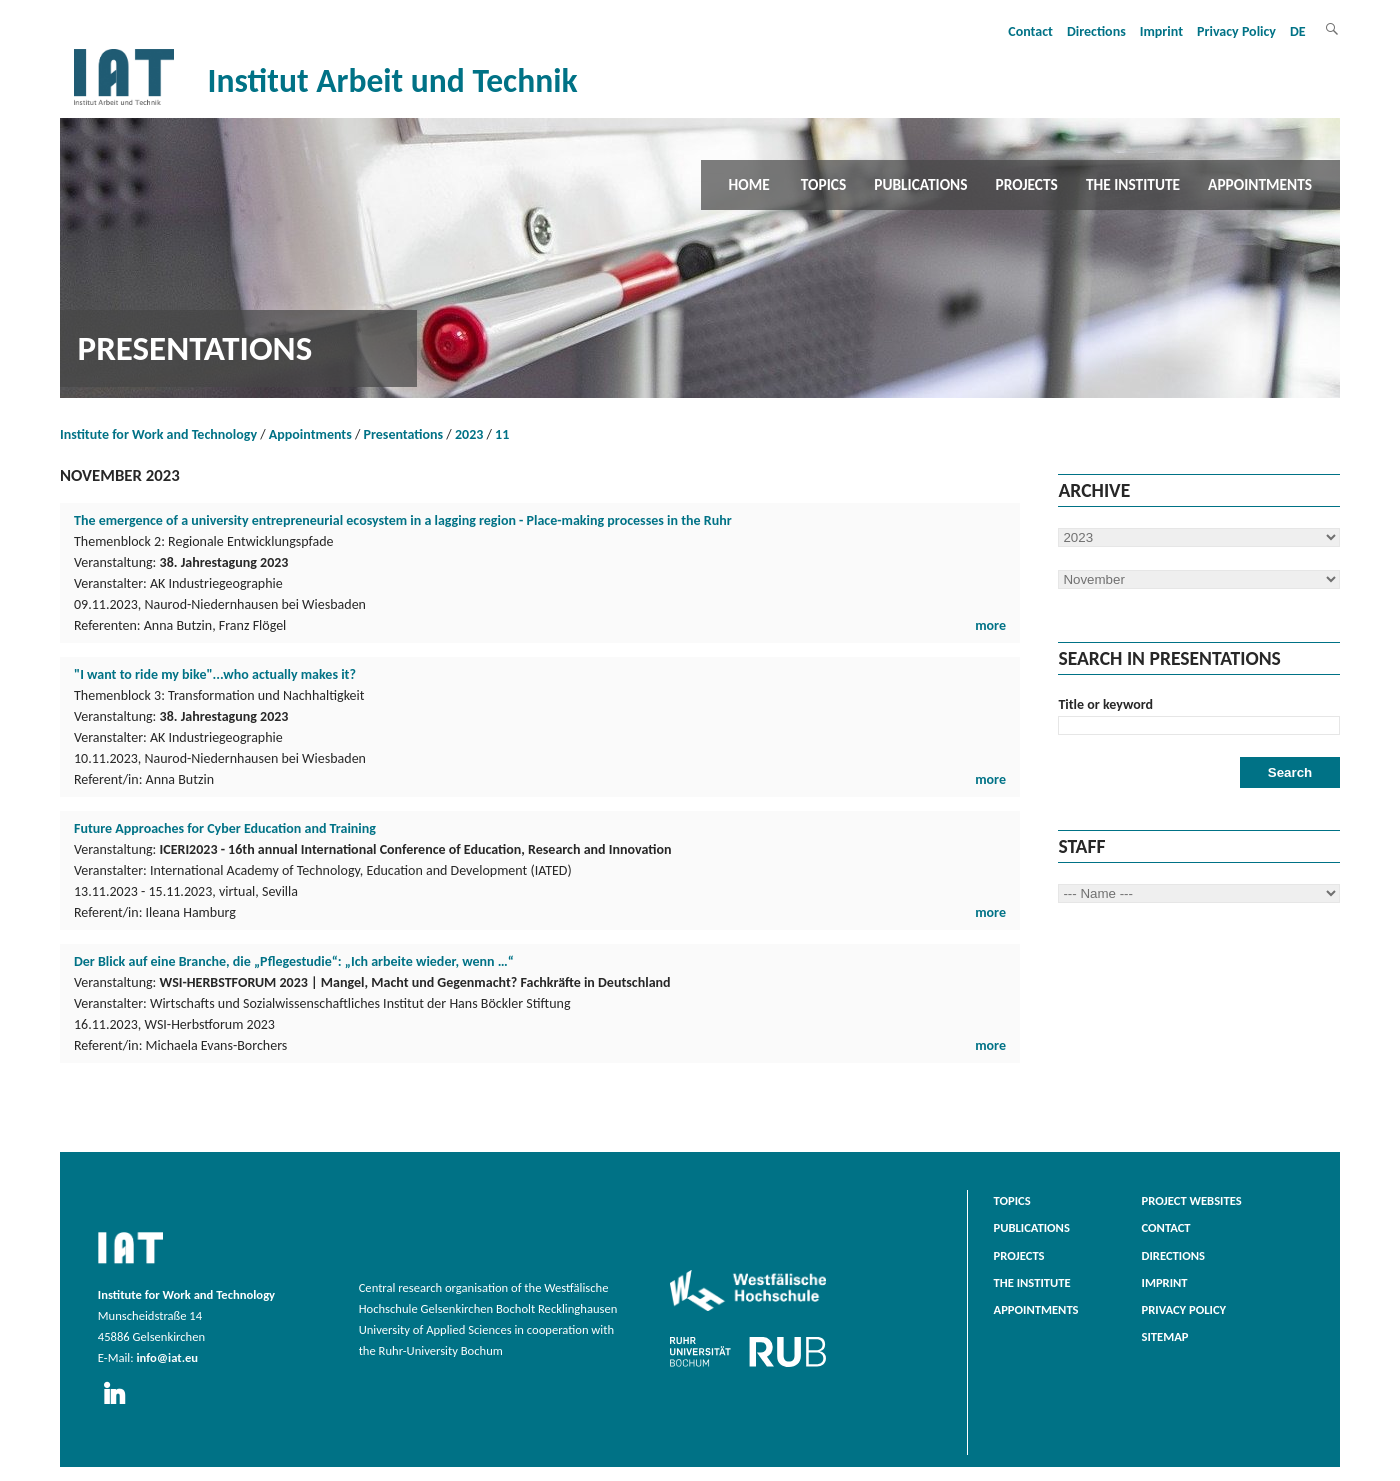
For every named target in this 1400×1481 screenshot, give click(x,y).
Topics (823, 184)
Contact (1030, 31)
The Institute (1133, 184)
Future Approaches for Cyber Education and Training (225, 828)
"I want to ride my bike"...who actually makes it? (215, 674)
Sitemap (1165, 1336)
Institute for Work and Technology (158, 434)
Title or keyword (1105, 704)
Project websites (1192, 1200)
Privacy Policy (1236, 31)
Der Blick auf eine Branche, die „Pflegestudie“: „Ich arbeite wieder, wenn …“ (294, 961)
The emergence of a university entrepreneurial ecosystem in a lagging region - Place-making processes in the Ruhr (403, 520)
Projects (1027, 184)
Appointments (1260, 184)
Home (749, 184)
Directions (1096, 31)
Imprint (1161, 31)
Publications (920, 184)
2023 (469, 434)
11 (502, 434)
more (990, 625)
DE (1298, 31)
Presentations (404, 434)
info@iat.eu (167, 1357)
